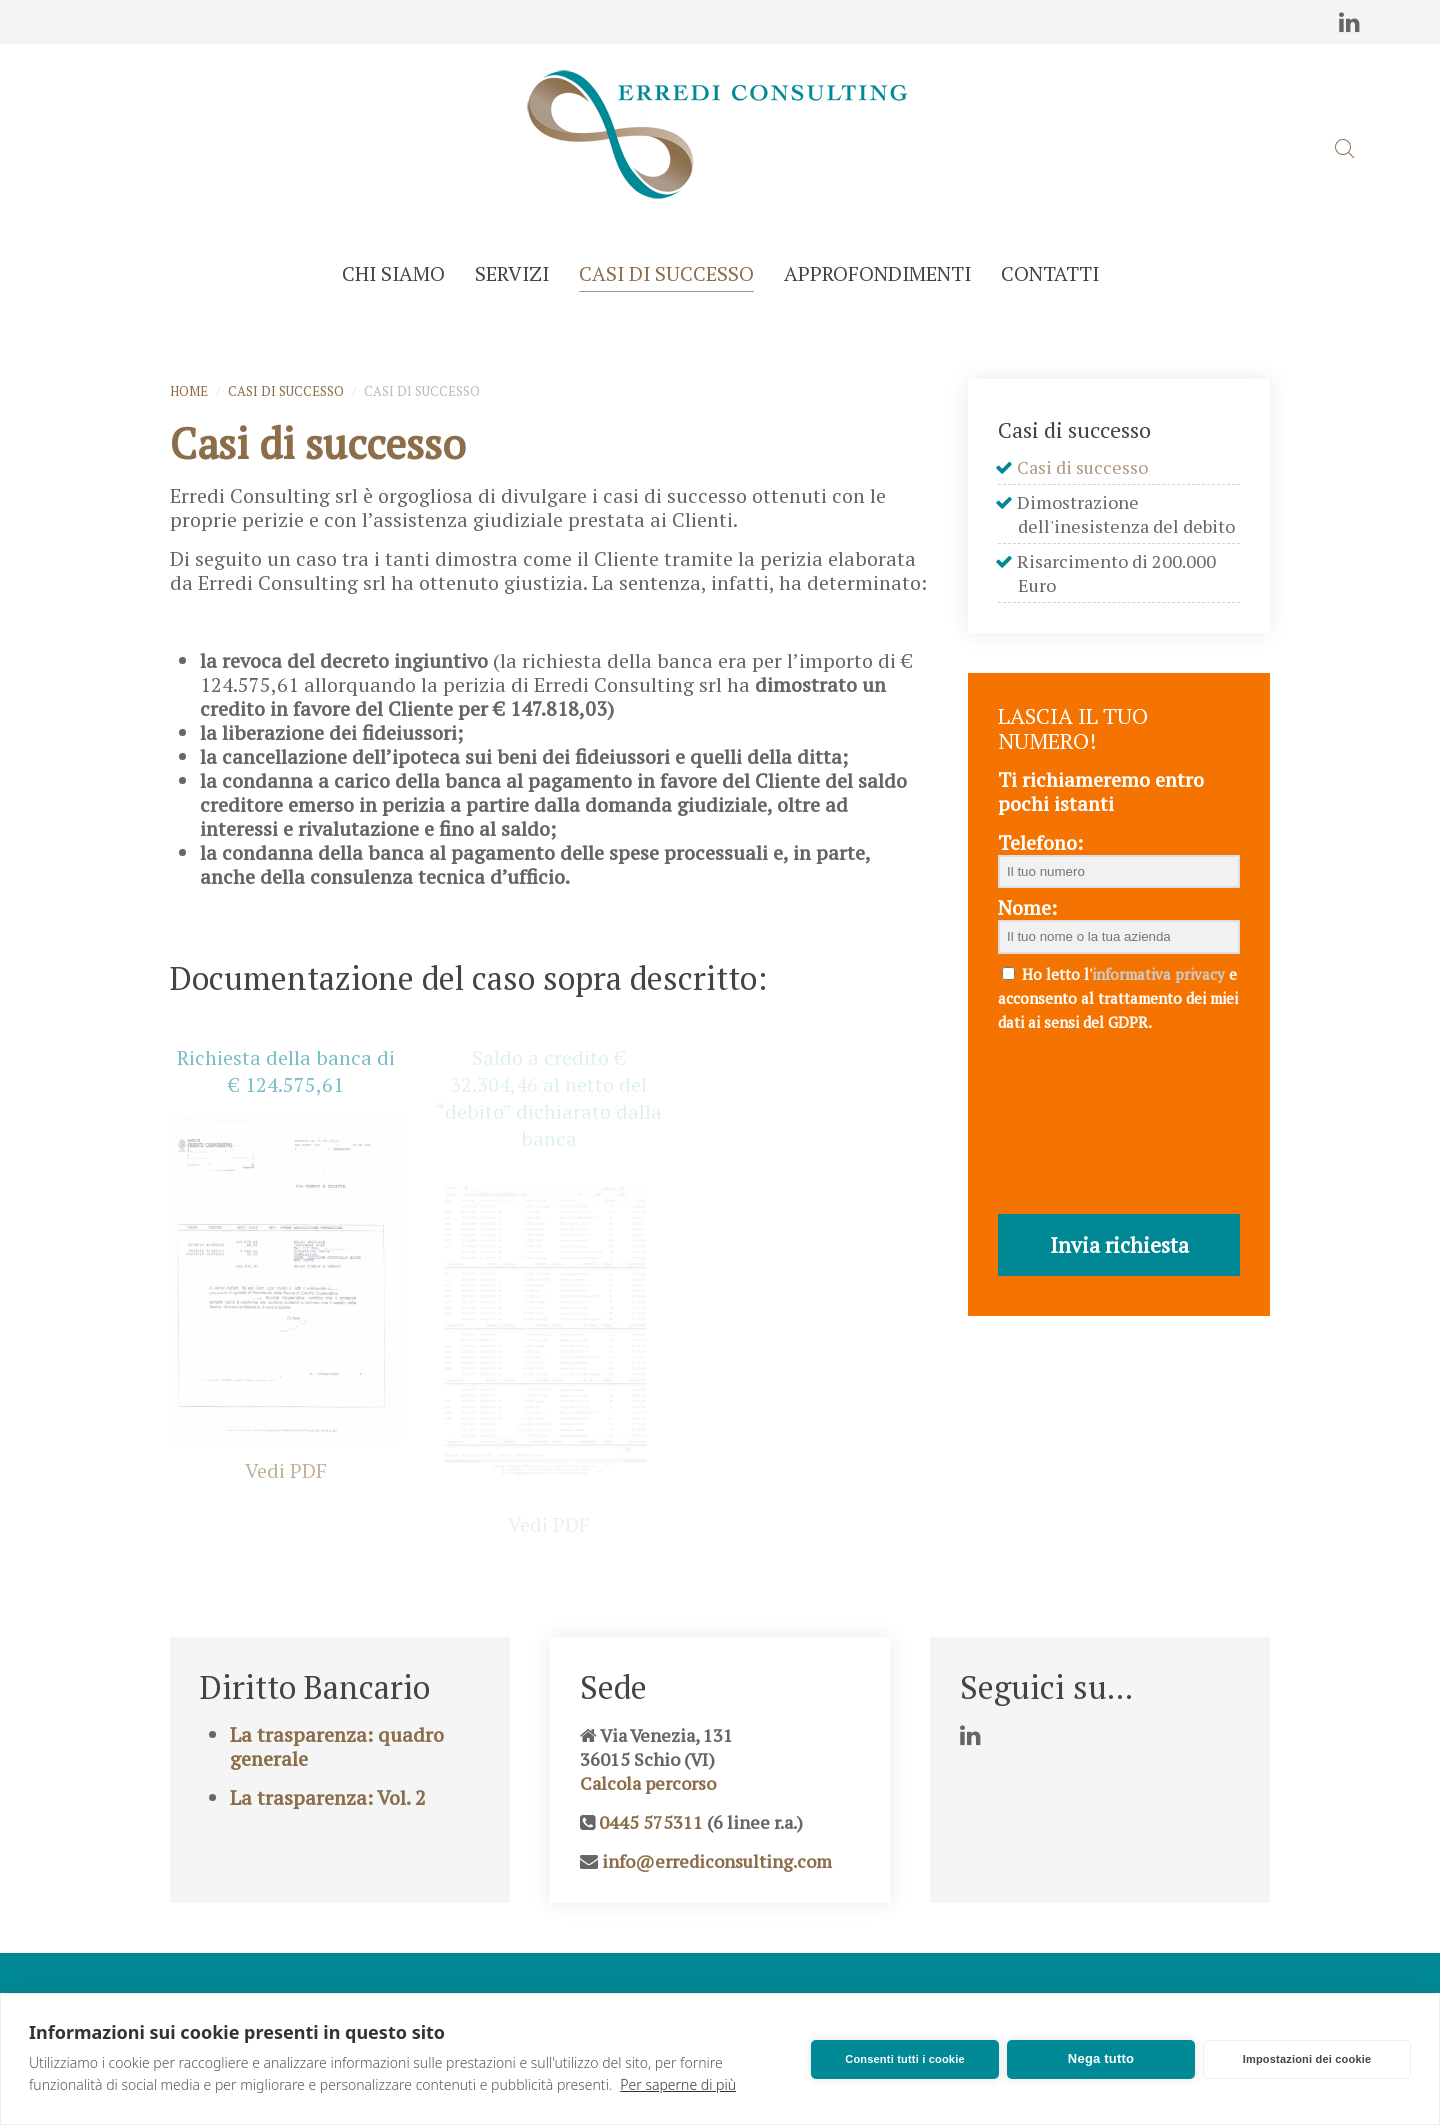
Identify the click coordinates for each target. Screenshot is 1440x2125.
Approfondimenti (877, 273)
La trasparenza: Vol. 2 (328, 1837)
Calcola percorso (648, 1823)
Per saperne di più (678, 2084)
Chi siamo (393, 273)
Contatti (1050, 273)
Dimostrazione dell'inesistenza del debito (1126, 514)
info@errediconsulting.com (717, 1901)
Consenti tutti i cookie (905, 2059)
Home (189, 391)
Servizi (512, 273)
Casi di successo (666, 273)
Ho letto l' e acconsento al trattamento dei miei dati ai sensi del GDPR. (1118, 998)
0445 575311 (651, 1862)
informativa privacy (1158, 974)
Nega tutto (1101, 2058)
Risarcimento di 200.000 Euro (1117, 573)
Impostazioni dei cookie (1307, 2059)
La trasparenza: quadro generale (337, 1786)
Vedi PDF (286, 1470)
